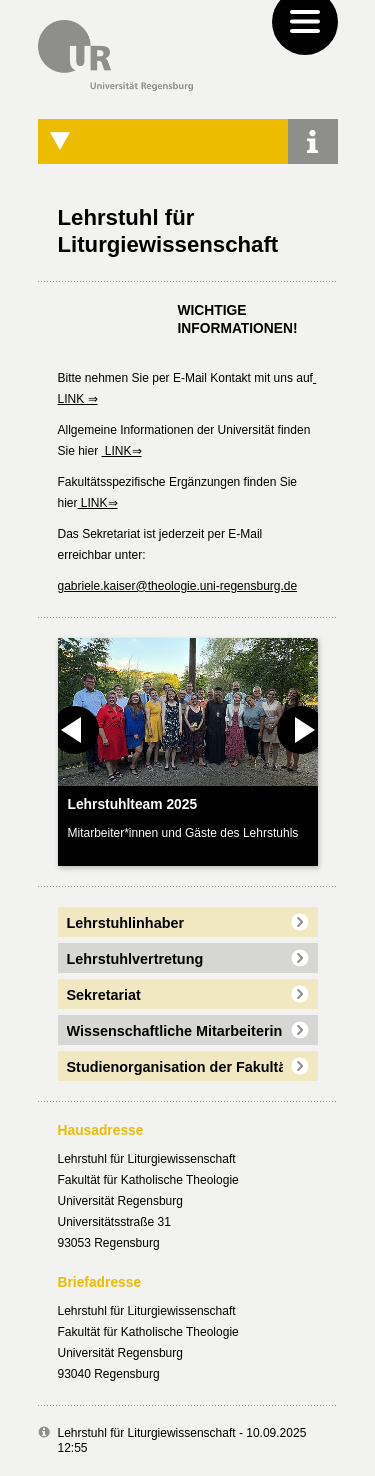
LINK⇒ (122, 451)
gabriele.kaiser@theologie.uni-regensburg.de (178, 586)
